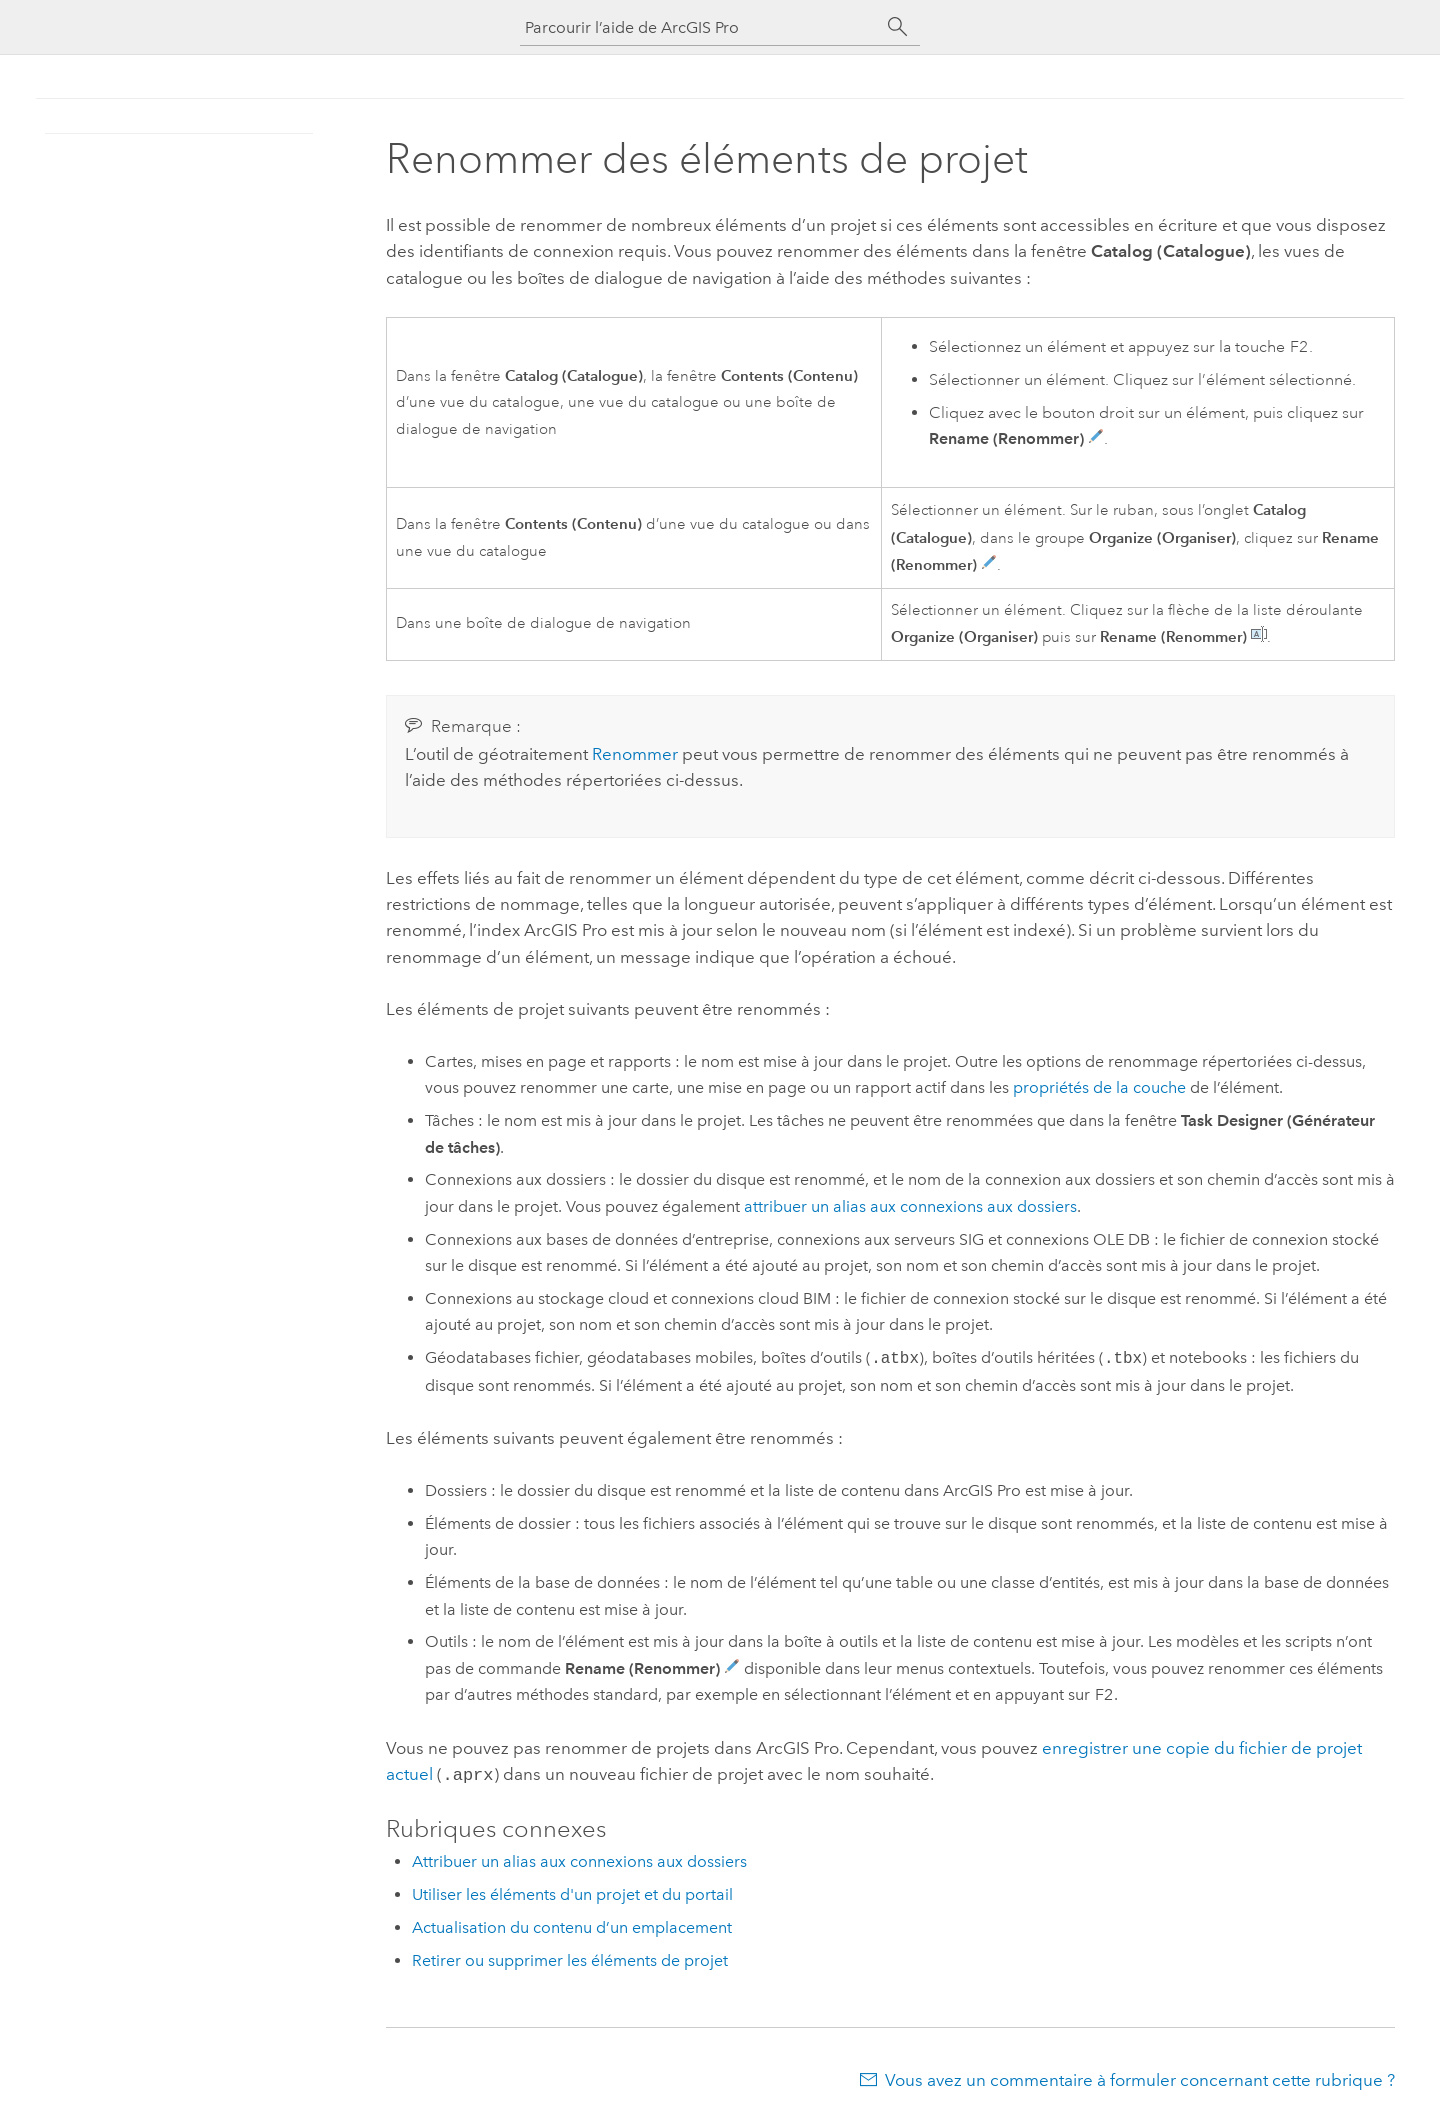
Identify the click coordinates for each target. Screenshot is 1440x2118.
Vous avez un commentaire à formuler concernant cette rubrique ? (1140, 2078)
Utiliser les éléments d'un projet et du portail (572, 1892)
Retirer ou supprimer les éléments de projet (570, 1958)
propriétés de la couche (1099, 1087)
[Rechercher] (898, 27)
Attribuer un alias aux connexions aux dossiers (579, 1859)
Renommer (635, 754)
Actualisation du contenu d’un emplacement (572, 1925)
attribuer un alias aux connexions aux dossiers (910, 1206)
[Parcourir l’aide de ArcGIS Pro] (700, 27)
